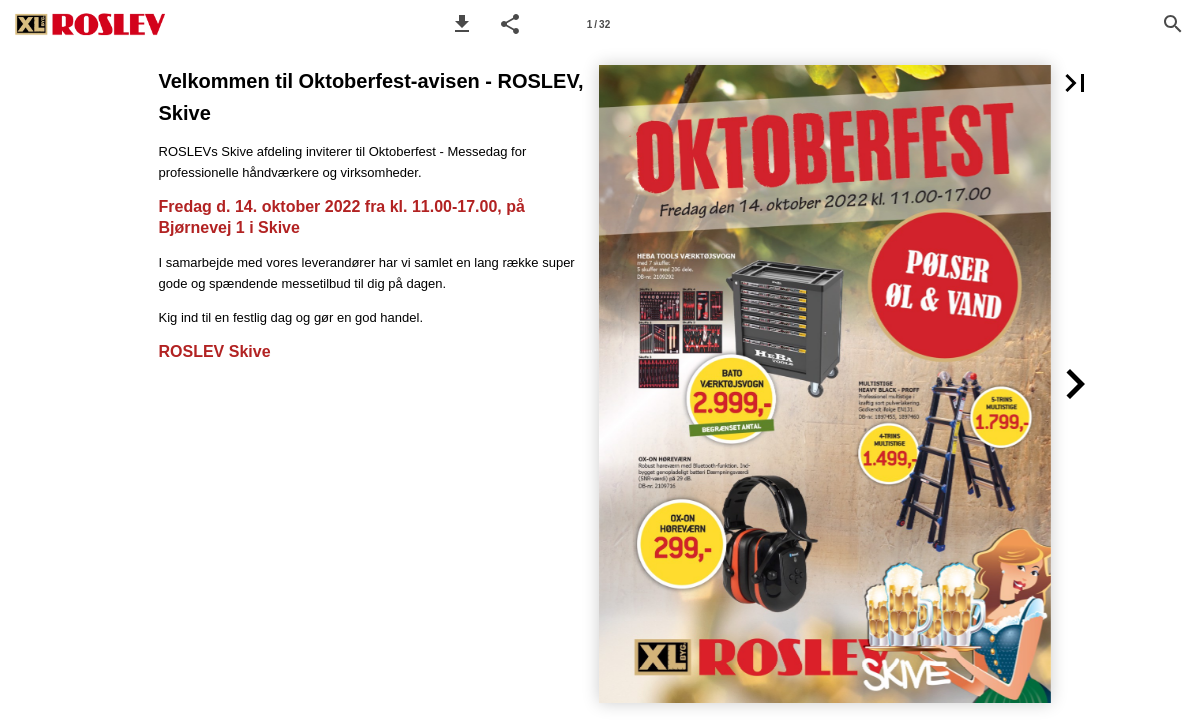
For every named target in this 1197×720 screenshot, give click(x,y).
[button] (462, 24)
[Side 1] (599, 24)
